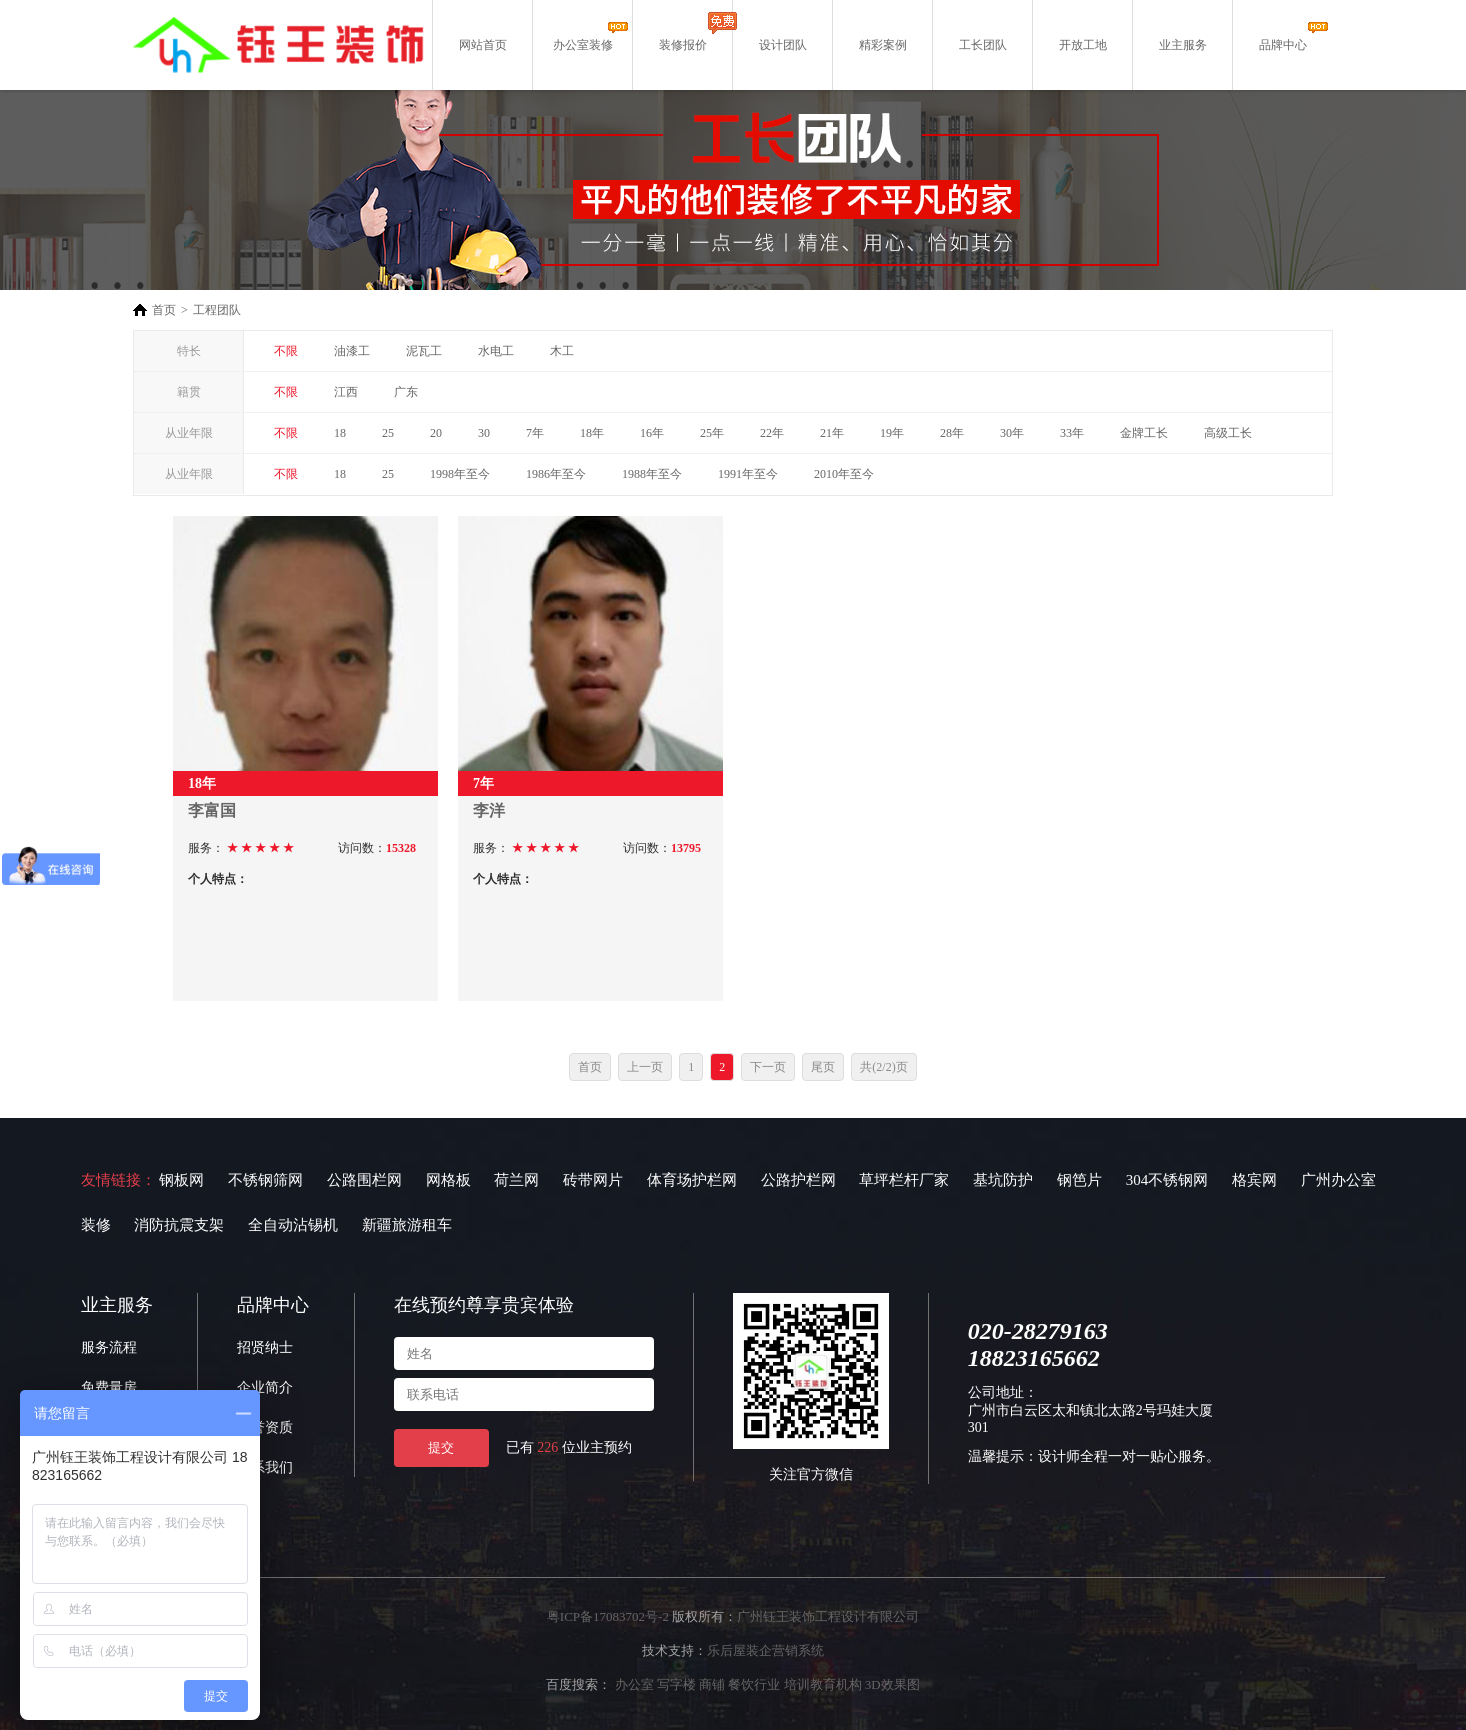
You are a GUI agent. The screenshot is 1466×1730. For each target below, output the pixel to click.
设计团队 (783, 45)
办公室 (634, 1684)
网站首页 (483, 45)
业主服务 (1183, 45)
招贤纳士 (265, 1347)
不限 (286, 351)
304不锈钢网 (1167, 1180)
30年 (1012, 433)
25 (388, 433)
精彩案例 (883, 45)
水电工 (496, 351)
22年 (772, 433)
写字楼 (676, 1684)
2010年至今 (844, 474)
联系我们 (265, 1467)
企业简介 (265, 1387)
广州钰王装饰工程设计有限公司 (828, 1616)
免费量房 (109, 1387)
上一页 (645, 1067)
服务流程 (109, 1347)
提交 (441, 1447)
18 (340, 433)
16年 (652, 433)
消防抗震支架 (179, 1225)
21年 (832, 433)
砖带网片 (593, 1180)
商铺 (712, 1684)
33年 (1072, 433)
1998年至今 (460, 474)
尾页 (823, 1067)
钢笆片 (1079, 1180)
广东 (406, 392)
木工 (562, 351)
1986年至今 (556, 474)
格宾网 (1254, 1180)
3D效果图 (892, 1684)
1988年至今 (652, 474)
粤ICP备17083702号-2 (608, 1616)
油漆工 (352, 351)
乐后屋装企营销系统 (765, 1650)
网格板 (448, 1180)
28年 (952, 433)
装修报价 (683, 45)
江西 (346, 392)
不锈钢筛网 (265, 1180)
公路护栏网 (798, 1180)
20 (436, 433)
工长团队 (983, 45)
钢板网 (181, 1180)
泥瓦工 (424, 351)
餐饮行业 (754, 1684)
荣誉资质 (265, 1427)
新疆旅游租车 (407, 1225)
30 (484, 433)
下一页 (768, 1067)
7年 (535, 433)
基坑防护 (1003, 1180)
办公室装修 (583, 45)
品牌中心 (1283, 45)
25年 (712, 433)
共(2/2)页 (883, 1067)
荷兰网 (516, 1180)
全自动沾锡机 (293, 1225)
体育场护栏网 (692, 1180)
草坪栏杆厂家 (904, 1180)
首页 (164, 310)
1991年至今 (748, 474)
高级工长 (1228, 433)
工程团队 (217, 310)
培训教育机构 (823, 1684)
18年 (592, 433)
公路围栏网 (364, 1180)
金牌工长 (1144, 433)
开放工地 (1083, 45)
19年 (892, 433)
